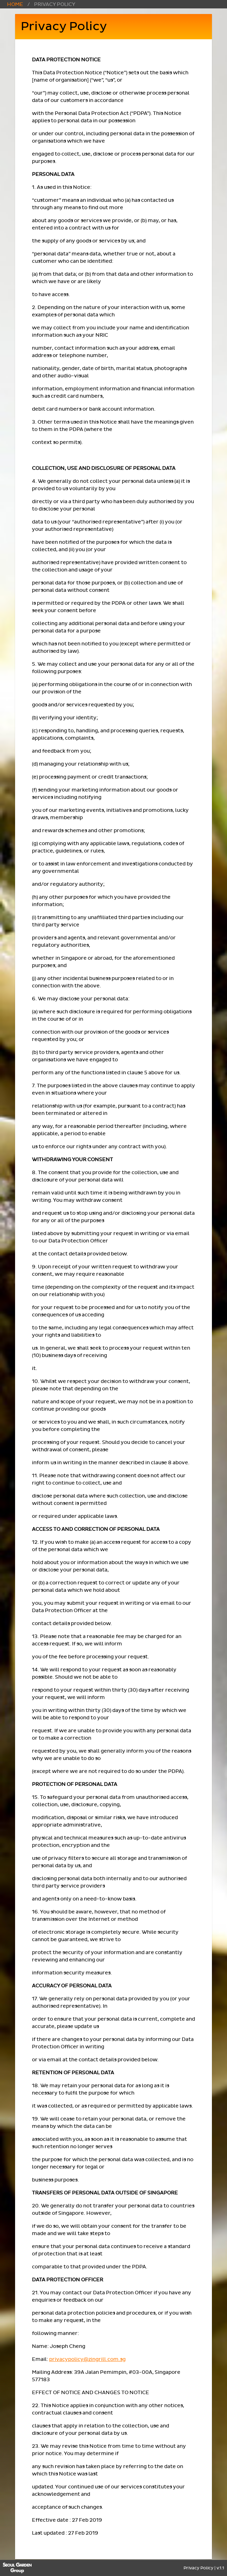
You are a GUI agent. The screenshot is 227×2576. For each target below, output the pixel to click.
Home (15, 4)
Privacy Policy (198, 2567)
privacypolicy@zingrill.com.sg (87, 2359)
